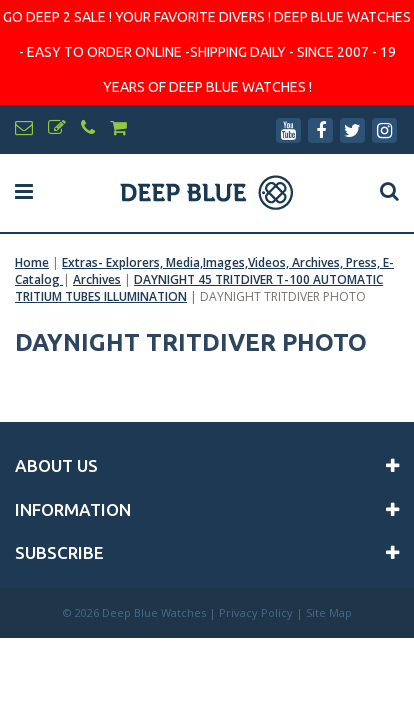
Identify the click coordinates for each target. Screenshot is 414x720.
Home (32, 262)
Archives (97, 279)
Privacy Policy (256, 612)
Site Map (329, 612)
